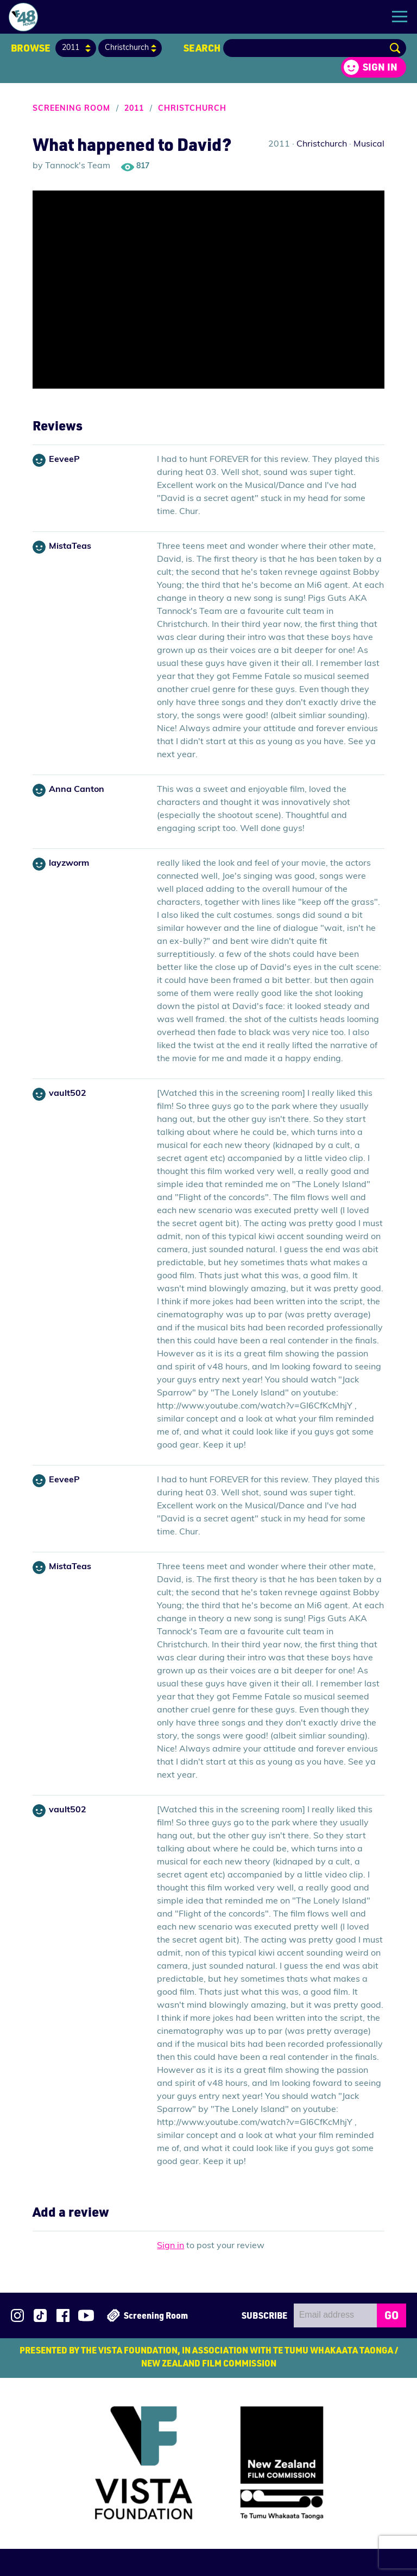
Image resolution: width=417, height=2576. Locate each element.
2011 (134, 109)
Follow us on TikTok (40, 2315)
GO (391, 2315)
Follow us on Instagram (17, 2315)
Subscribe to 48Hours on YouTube (86, 2315)
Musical (368, 144)
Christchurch (192, 109)
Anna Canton (76, 789)
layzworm (69, 863)
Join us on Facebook (63, 2315)
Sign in (380, 66)
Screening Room (71, 109)
